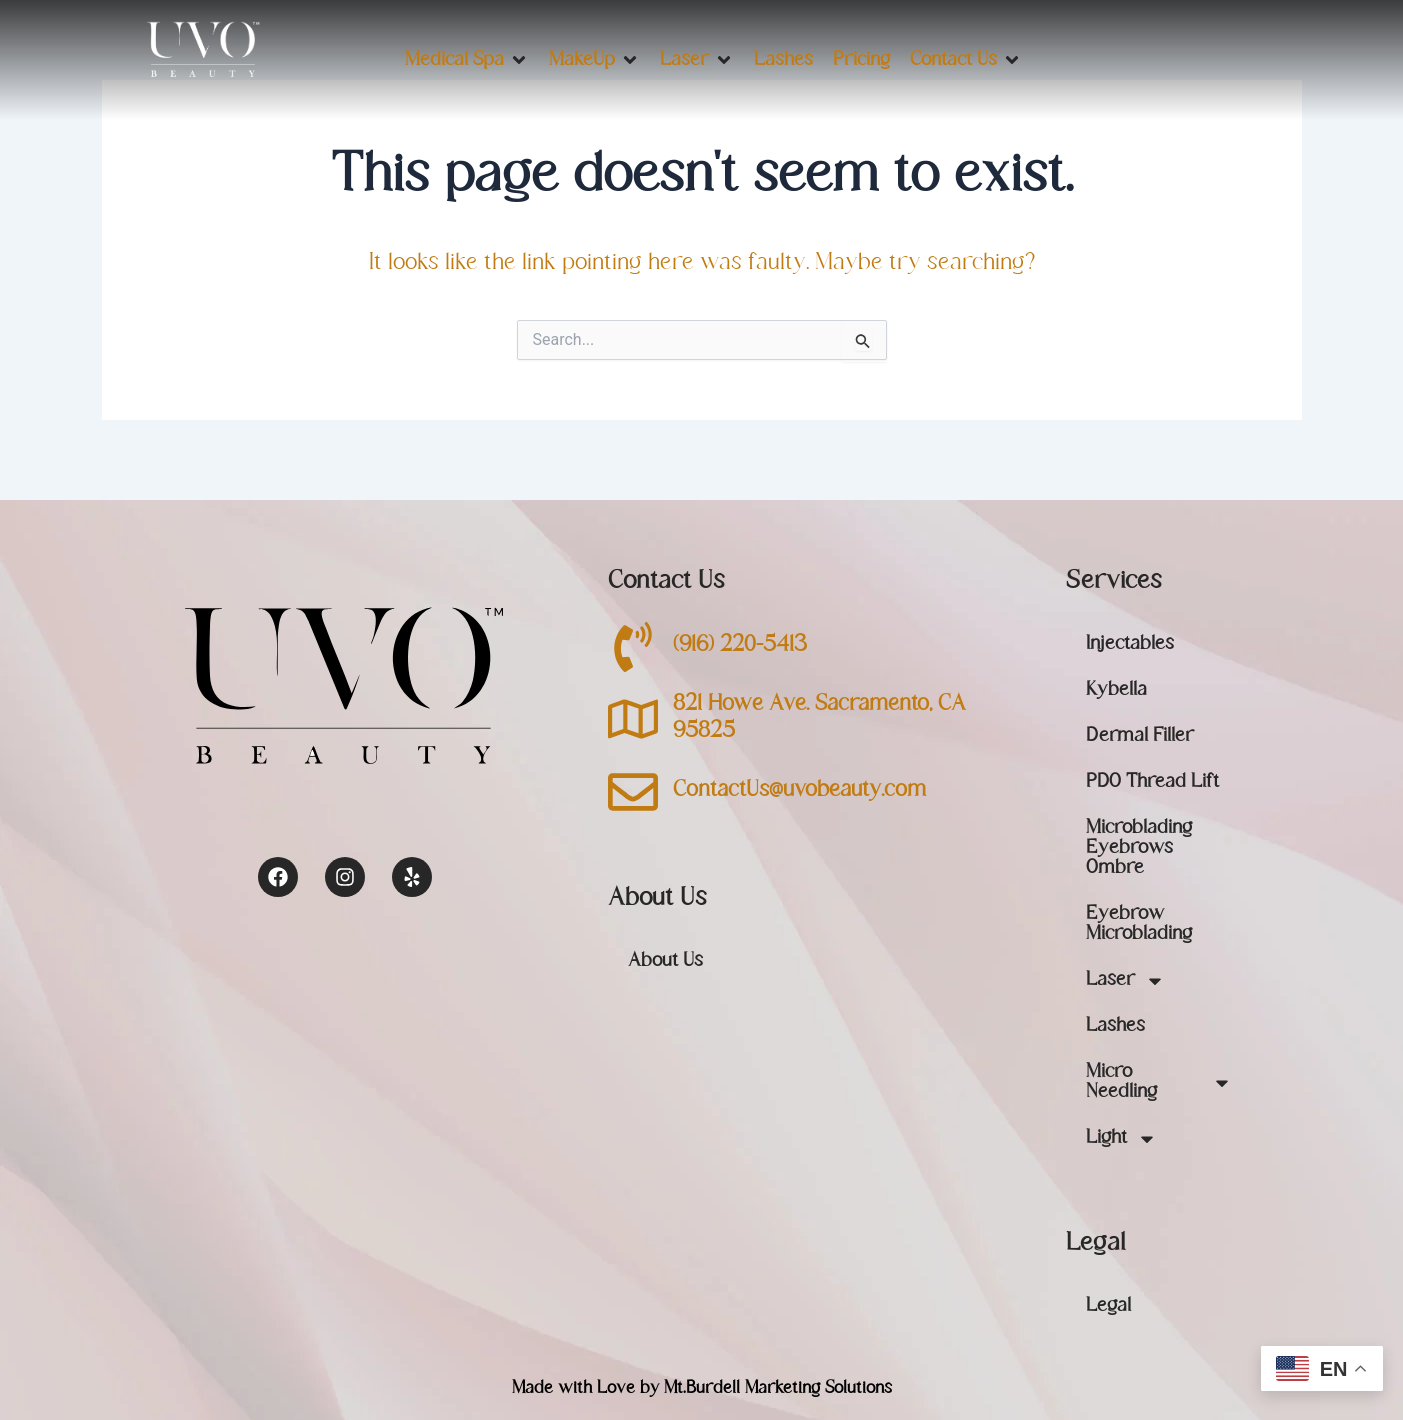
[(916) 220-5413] (633, 647)
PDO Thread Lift (1152, 782)
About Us (665, 961)
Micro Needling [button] (1158, 1083)
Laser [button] (1125, 981)
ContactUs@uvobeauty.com (799, 791)
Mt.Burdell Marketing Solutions (778, 1389)
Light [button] (1121, 1139)
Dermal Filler (1140, 736)
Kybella (1116, 690)
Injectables (1130, 644)
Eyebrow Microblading (1139, 924)
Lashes (1115, 1026)
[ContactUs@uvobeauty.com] (633, 792)
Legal (1108, 1306)
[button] (467, 60)
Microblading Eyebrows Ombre (1139, 848)
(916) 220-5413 (740, 646)
